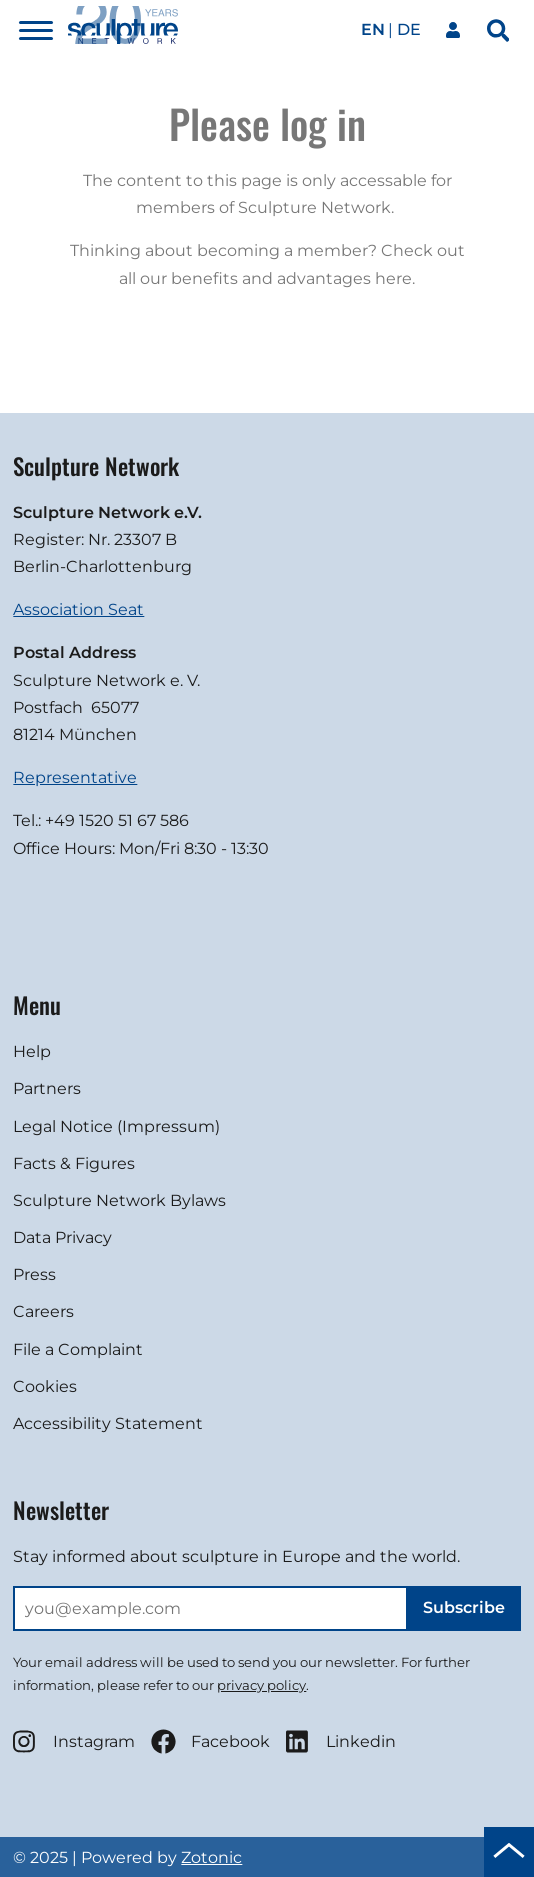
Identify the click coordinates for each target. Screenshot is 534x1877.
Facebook (210, 1741)
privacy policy (261, 1685)
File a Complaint (78, 1349)
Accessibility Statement (108, 1423)
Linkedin (341, 1741)
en (373, 29)
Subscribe (464, 1607)
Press (34, 1274)
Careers (43, 1311)
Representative (75, 777)
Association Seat (78, 609)
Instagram (74, 1741)
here (393, 278)
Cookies (45, 1386)
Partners (47, 1088)
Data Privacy (62, 1237)
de (409, 29)
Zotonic (211, 1857)
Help (32, 1051)
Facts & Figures (74, 1163)
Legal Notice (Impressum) (116, 1126)
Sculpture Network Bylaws (119, 1200)
